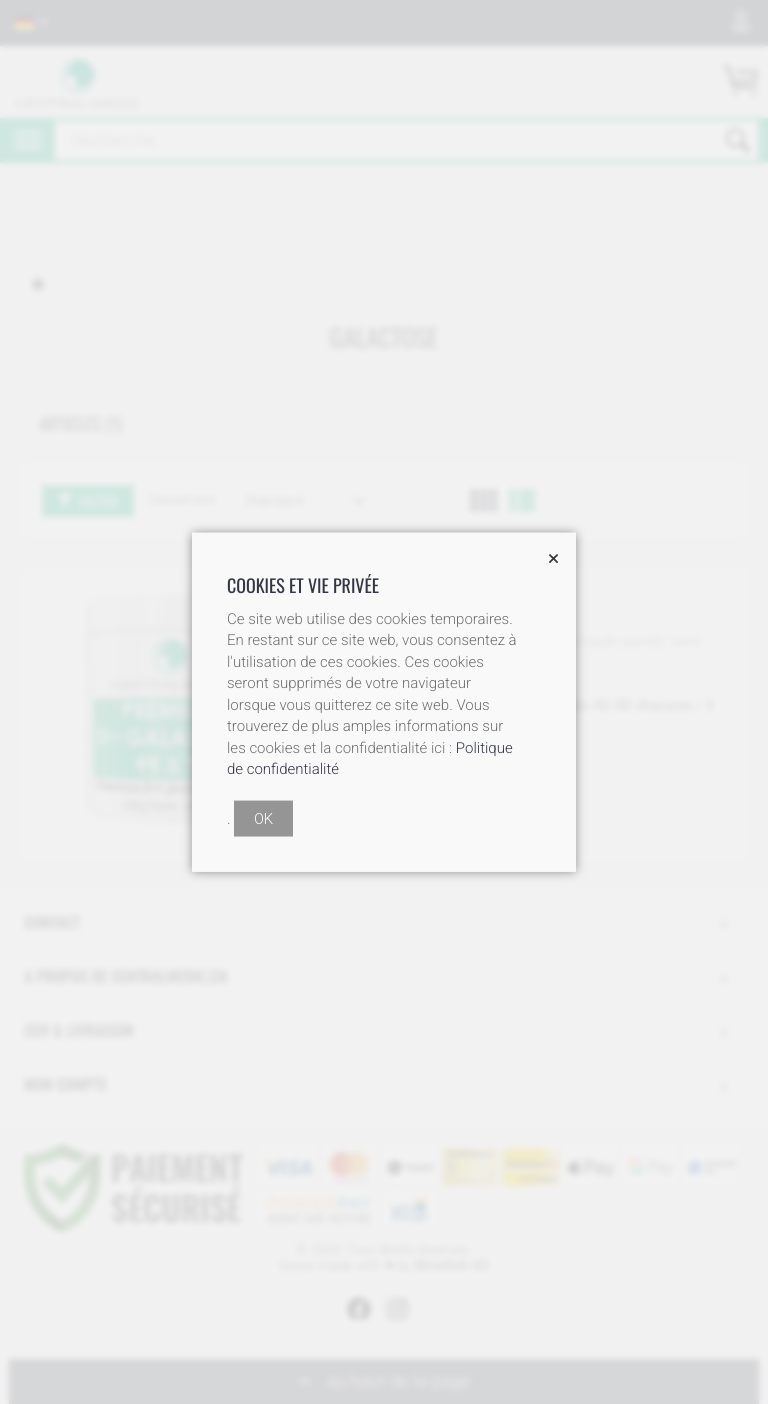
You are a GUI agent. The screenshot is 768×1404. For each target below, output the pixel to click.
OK (263, 818)
